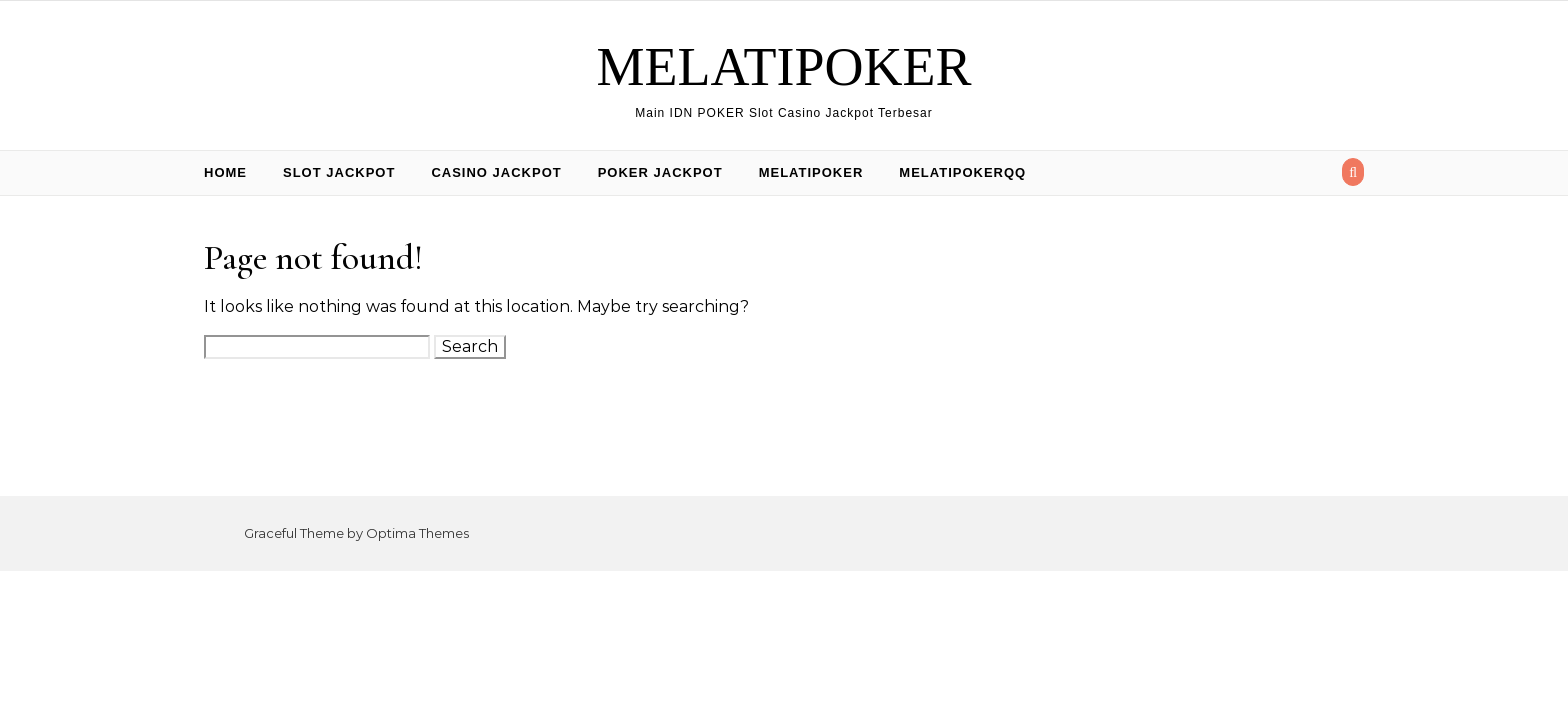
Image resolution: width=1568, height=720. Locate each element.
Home (225, 172)
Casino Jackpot (496, 172)
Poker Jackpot (660, 172)
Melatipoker (811, 172)
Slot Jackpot (339, 172)
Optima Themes (417, 533)
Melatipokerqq (962, 172)
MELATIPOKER (784, 67)
